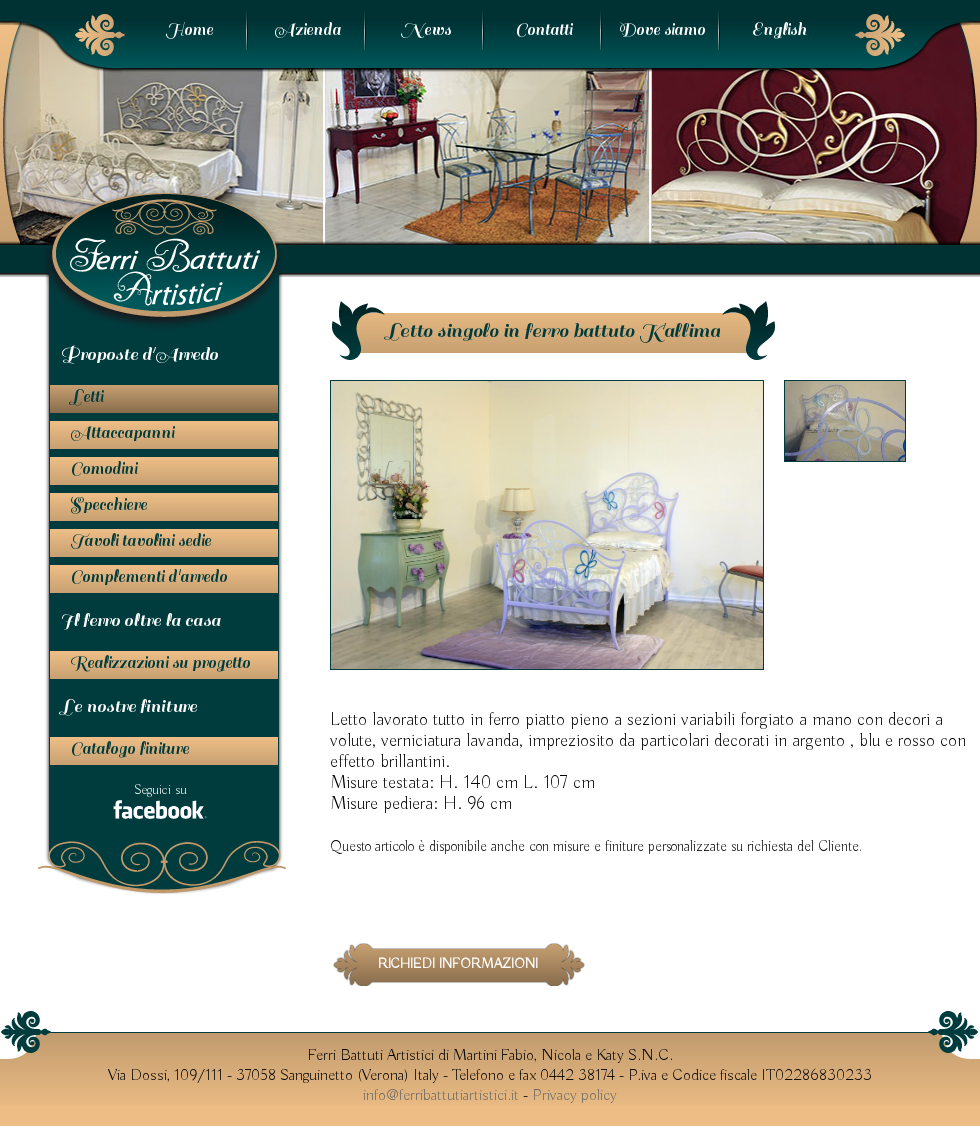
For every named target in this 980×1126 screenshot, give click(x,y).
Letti (86, 397)
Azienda (307, 30)
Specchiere (108, 505)
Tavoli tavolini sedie (140, 541)
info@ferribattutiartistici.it (441, 1096)
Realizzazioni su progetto (160, 663)
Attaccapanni (122, 433)
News (425, 30)
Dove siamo (661, 30)
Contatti (543, 30)
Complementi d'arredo (148, 577)
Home (189, 30)
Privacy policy (574, 1096)
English (779, 30)
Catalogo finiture (129, 749)
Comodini (103, 469)
